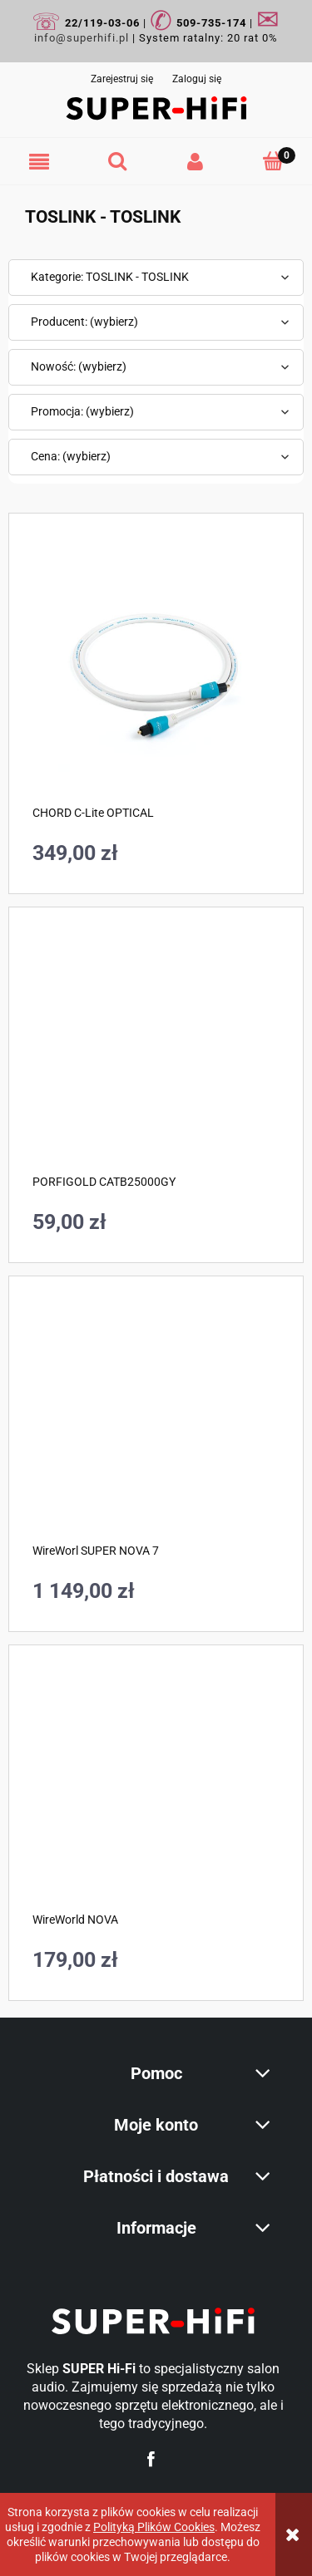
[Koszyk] (273, 161)
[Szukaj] (117, 161)
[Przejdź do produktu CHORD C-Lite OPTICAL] (156, 672)
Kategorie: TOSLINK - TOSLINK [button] (110, 276)
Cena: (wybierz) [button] (71, 456)
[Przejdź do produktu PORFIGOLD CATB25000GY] (156, 1054)
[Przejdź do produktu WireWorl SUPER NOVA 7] (156, 1422)
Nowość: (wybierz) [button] (78, 366)
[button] (39, 161)
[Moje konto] (195, 161)
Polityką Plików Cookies (154, 2527)
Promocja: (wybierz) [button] (82, 411)
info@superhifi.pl (81, 38)
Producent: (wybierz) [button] (84, 321)
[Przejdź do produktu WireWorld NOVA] (156, 1791)
